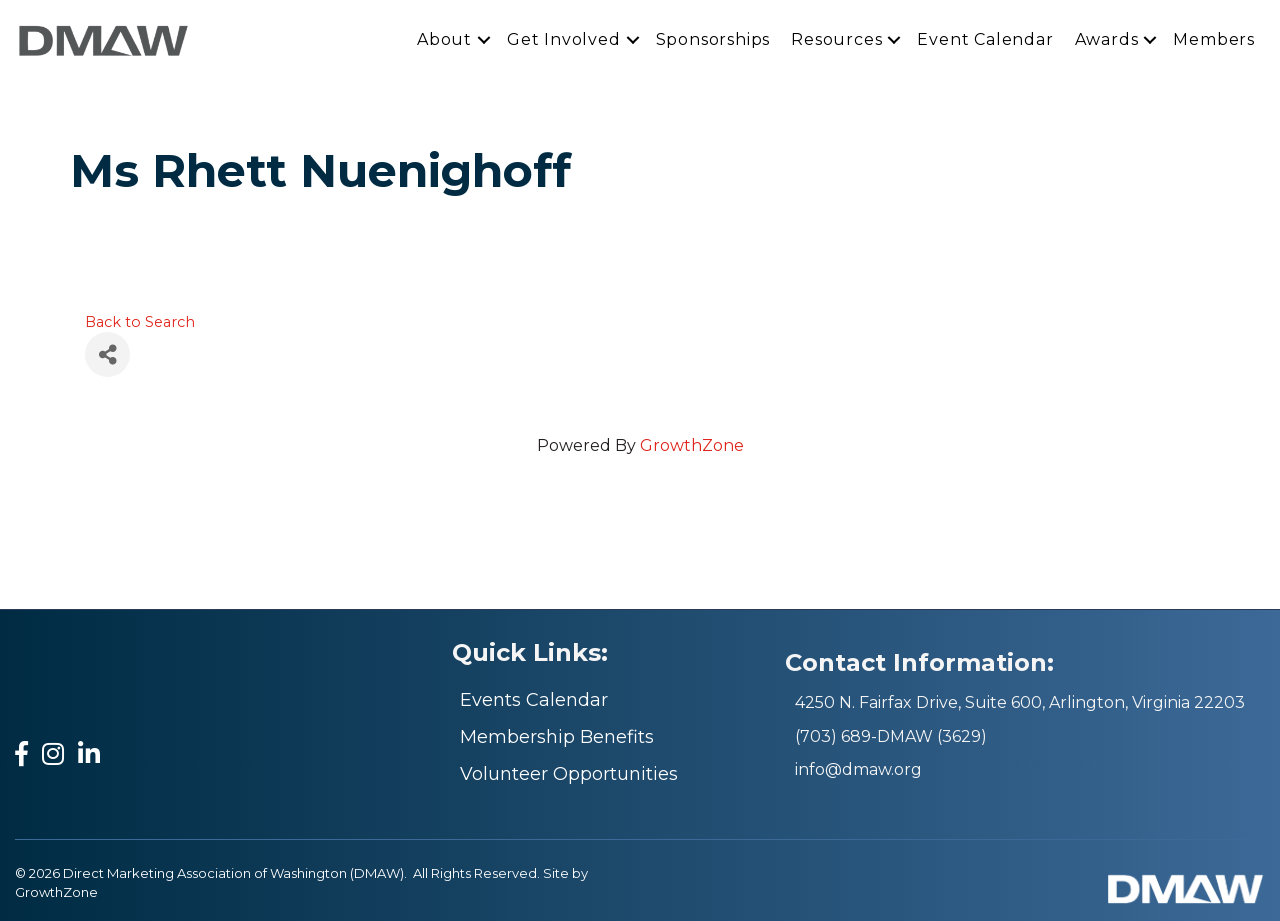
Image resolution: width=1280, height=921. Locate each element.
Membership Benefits (557, 737)
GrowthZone (692, 445)
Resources (836, 39)
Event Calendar (985, 39)
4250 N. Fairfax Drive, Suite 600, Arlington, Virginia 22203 (1020, 702)
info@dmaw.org (858, 769)
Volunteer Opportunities (569, 774)
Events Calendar (534, 700)
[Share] (107, 354)
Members (1214, 39)
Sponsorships (713, 39)
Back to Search (140, 322)
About (444, 39)
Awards (1107, 39)
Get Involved (564, 39)
